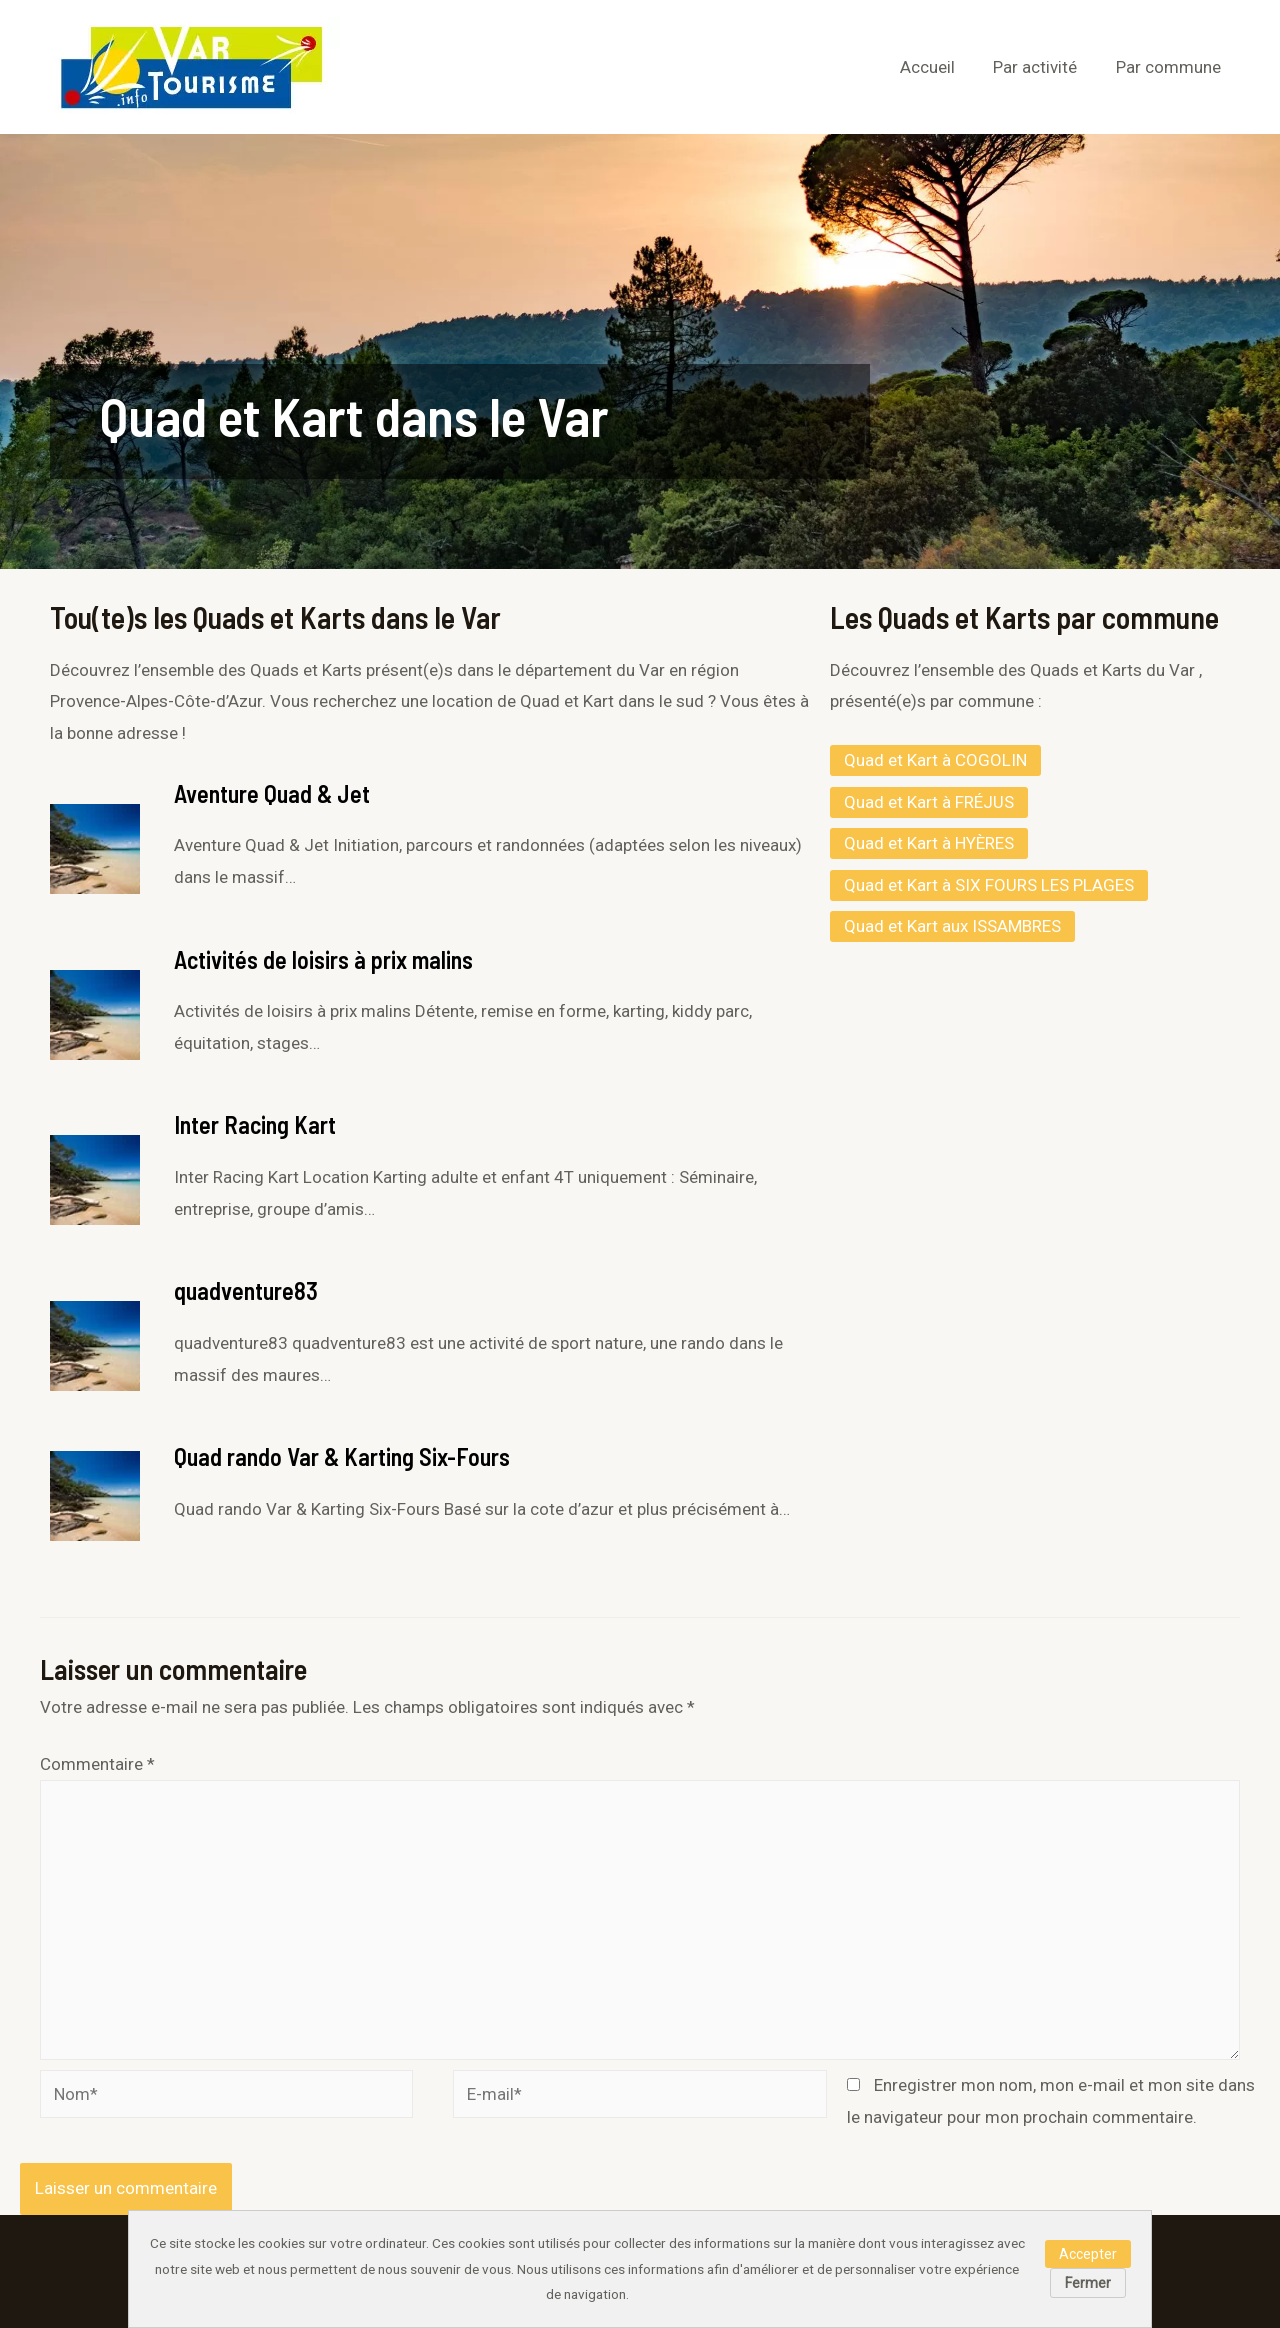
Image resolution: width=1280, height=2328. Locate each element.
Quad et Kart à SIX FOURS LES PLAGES (989, 885)
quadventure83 (246, 1290)
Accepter (1088, 2254)
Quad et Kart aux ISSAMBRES (952, 926)
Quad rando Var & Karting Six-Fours (342, 1456)
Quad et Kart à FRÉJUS (929, 802)
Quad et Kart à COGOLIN (935, 760)
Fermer (1088, 2283)
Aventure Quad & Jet (272, 793)
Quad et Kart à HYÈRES (929, 843)
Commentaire (97, 1764)
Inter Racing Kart (255, 1124)
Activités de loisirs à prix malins (323, 959)
